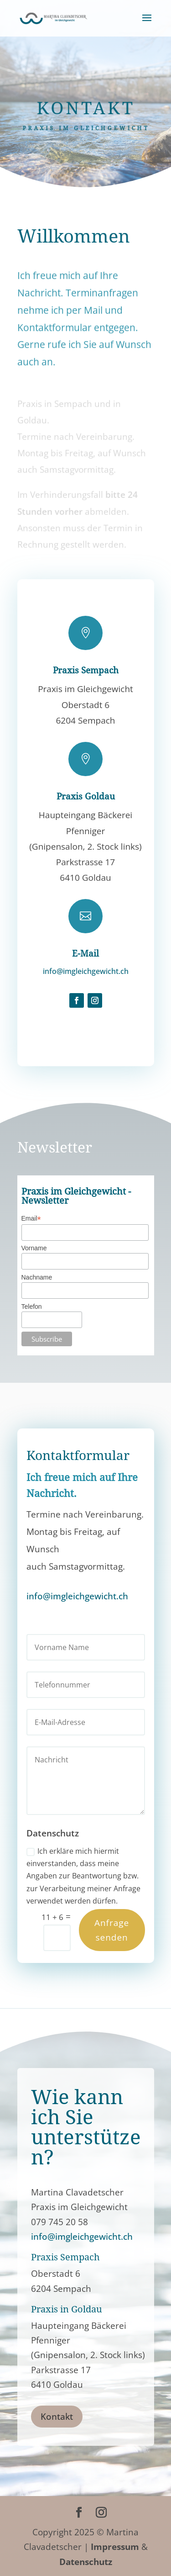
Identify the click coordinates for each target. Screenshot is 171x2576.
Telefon (31, 1306)
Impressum (115, 2547)
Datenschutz (85, 2562)
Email (31, 1218)
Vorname (34, 1248)
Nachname (36, 1277)
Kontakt (57, 2417)
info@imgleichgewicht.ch (86, 971)
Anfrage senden (111, 1930)
